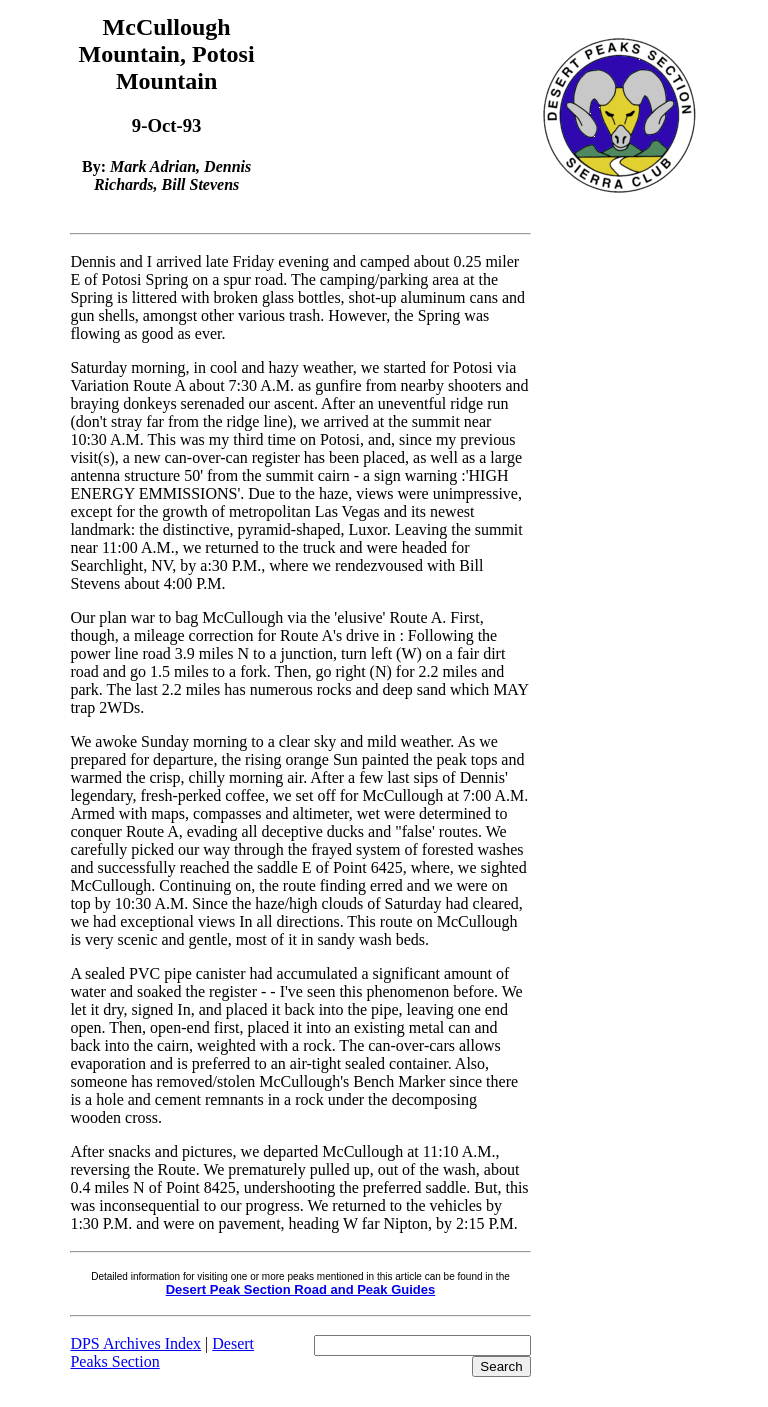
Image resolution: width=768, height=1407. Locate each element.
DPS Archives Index (135, 1343)
